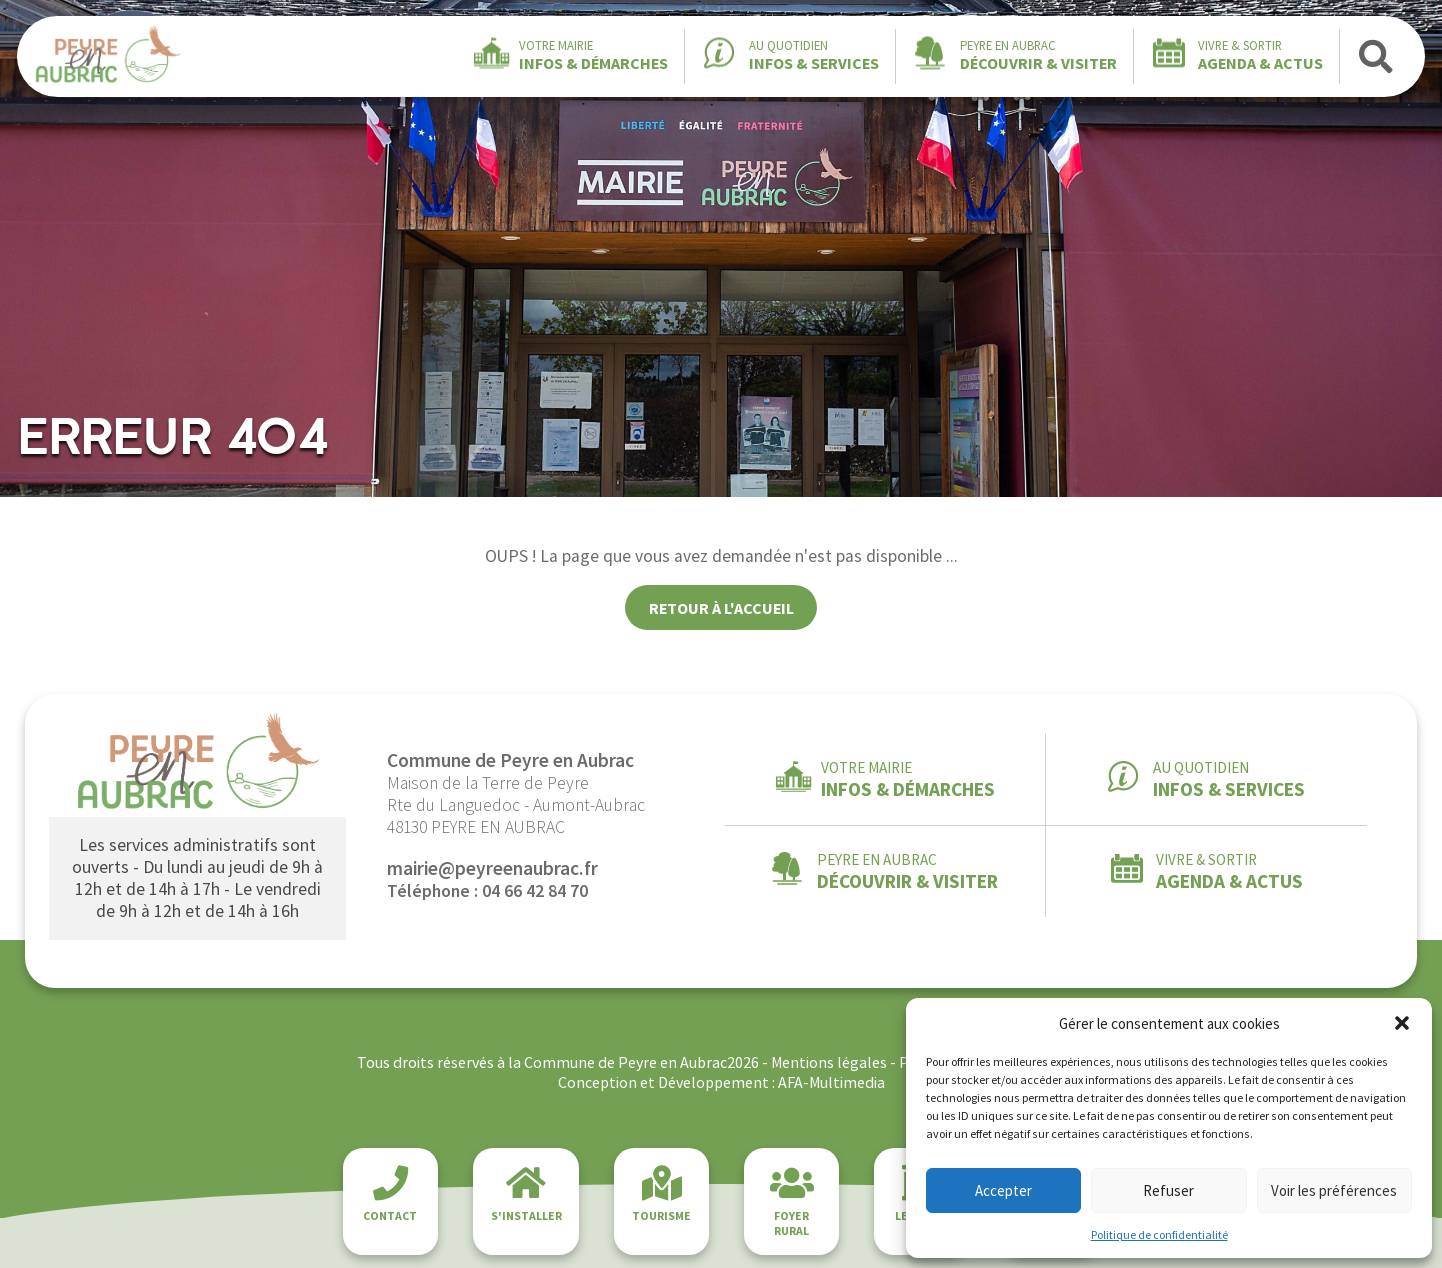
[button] (1402, 1023)
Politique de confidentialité (1159, 1234)
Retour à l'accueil (721, 608)
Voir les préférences (1334, 1190)
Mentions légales (829, 1062)
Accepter (1003, 1190)
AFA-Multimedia (831, 1082)
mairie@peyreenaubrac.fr (492, 868)
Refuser (1168, 1190)
